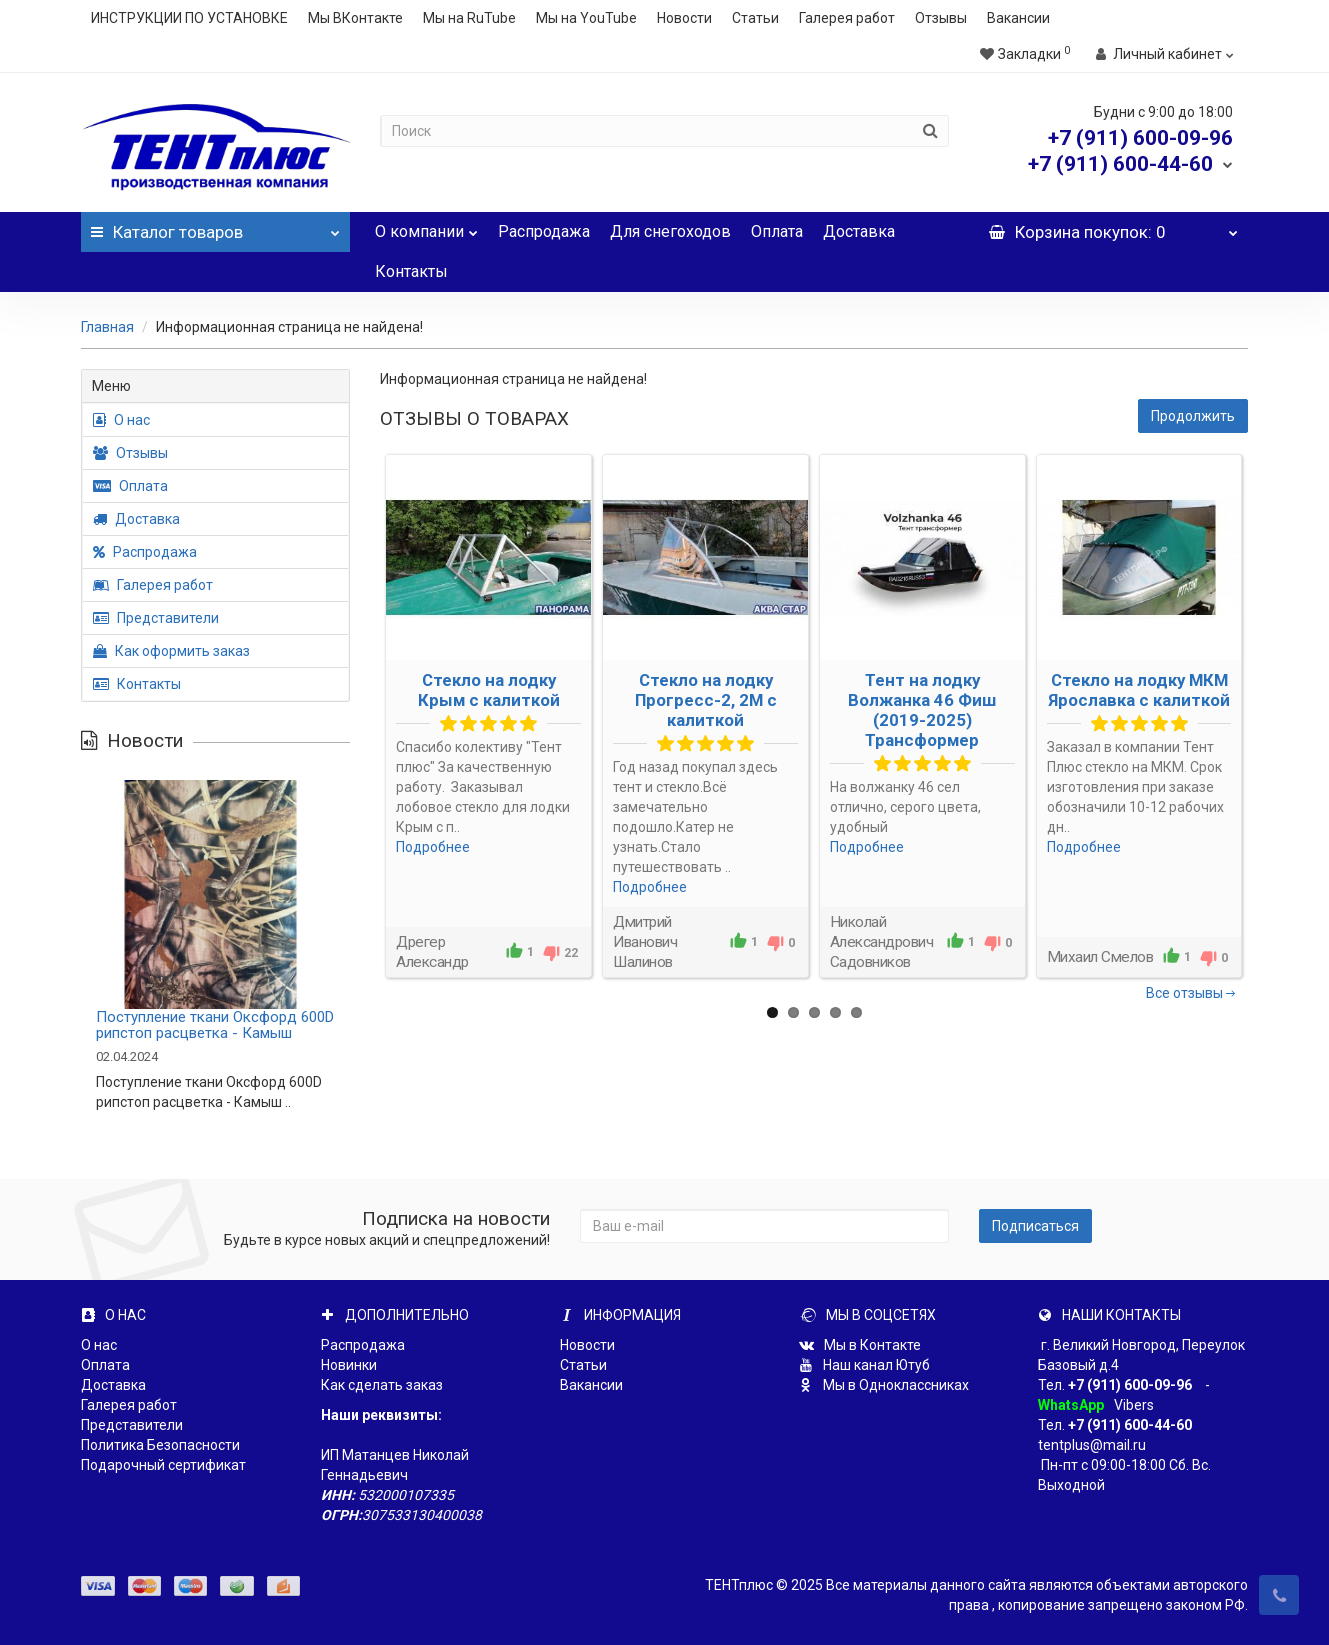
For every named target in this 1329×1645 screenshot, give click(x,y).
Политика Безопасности (160, 1445)
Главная (107, 327)
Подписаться (1035, 1226)
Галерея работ (847, 18)
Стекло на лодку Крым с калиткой (489, 690)
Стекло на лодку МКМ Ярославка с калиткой (1139, 690)
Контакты (411, 271)
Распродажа (544, 231)
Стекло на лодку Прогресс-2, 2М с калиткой (706, 700)
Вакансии (1018, 18)
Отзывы (941, 18)
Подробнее (433, 847)
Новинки (349, 1365)
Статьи (755, 18)
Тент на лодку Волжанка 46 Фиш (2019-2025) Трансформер (922, 710)
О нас (121, 420)
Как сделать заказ (382, 1385)
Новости (684, 18)
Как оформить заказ (171, 651)
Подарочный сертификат (163, 1465)
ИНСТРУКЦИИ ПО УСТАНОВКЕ (189, 18)
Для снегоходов (670, 231)
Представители (156, 618)
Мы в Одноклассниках (884, 1385)
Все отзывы (1192, 993)
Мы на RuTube (469, 18)
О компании (426, 226)
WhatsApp (1071, 1405)
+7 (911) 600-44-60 (1130, 1425)
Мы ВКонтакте (355, 18)
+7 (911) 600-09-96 (1130, 1385)
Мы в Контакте (860, 1345)
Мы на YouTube (586, 18)
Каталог (215, 227)
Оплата (777, 231)
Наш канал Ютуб (864, 1365)
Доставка (859, 231)
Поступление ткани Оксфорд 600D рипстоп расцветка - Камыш (215, 1025)
